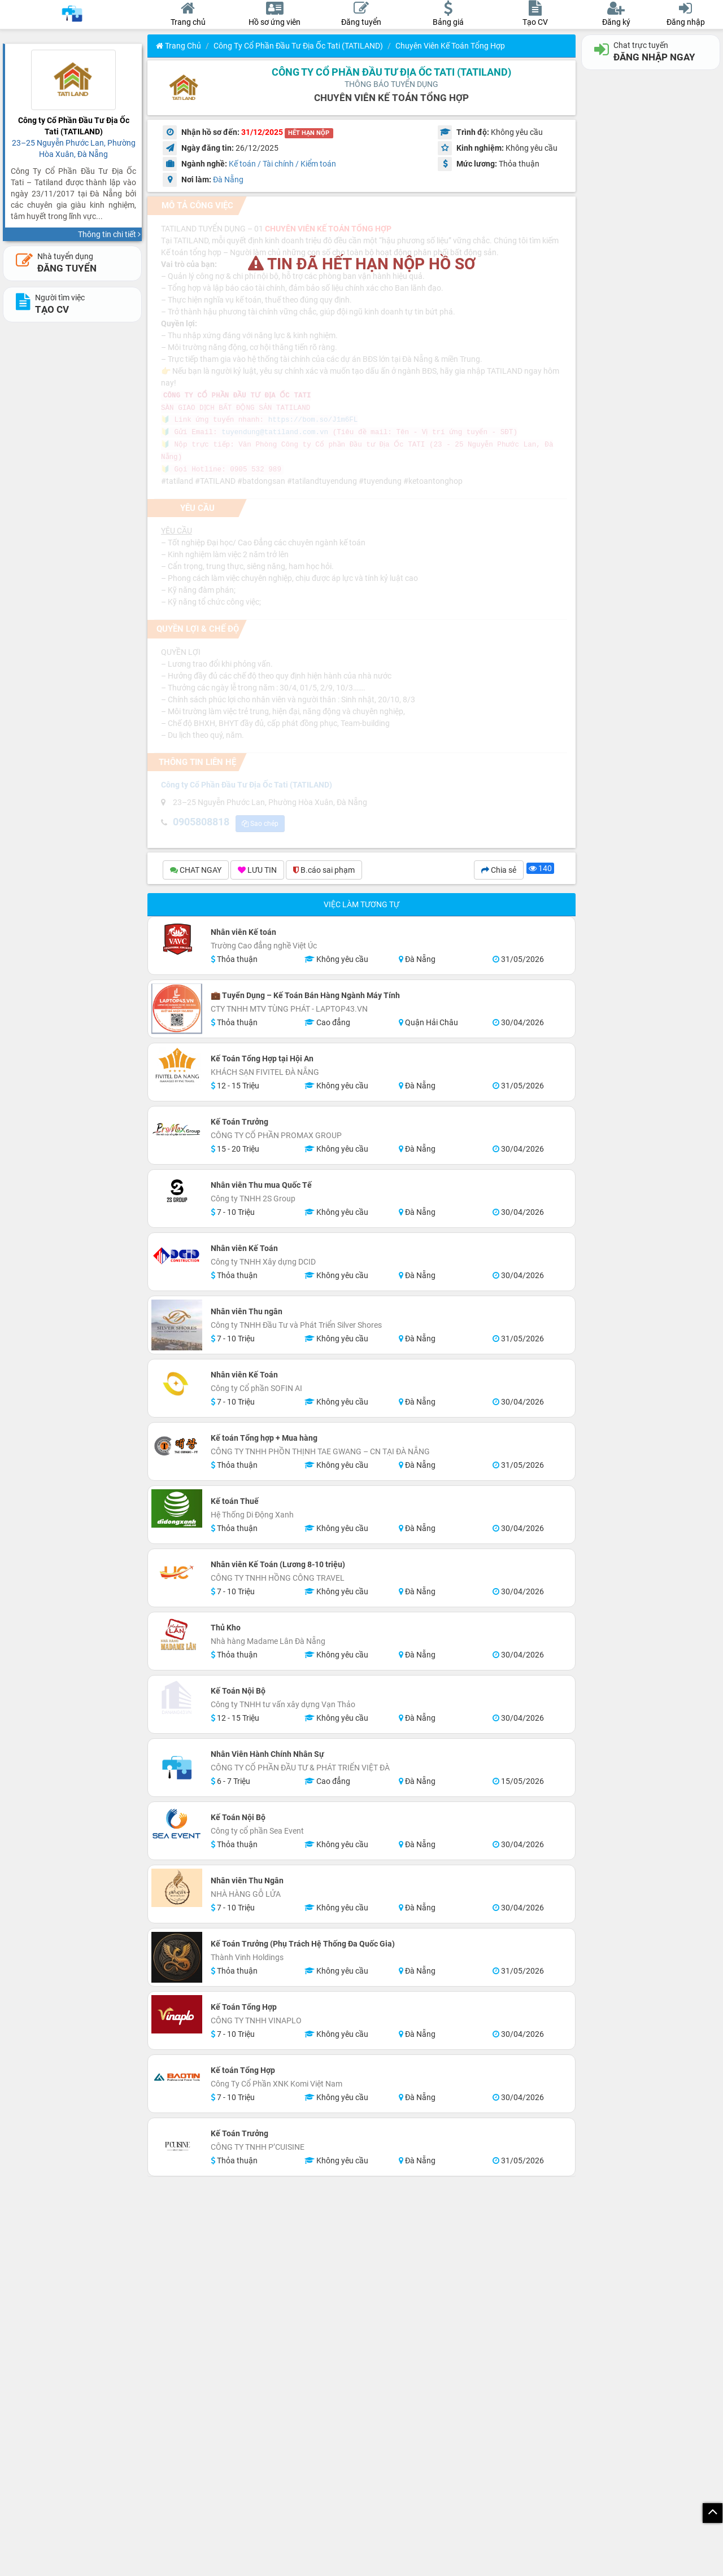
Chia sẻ (498, 871)
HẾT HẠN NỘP (308, 133)
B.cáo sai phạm (324, 871)
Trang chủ (178, 45)
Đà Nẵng (228, 179)
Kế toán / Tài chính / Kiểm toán (282, 163)
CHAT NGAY (195, 871)
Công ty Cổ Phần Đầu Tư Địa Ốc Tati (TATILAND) (298, 45)
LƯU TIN (257, 871)
